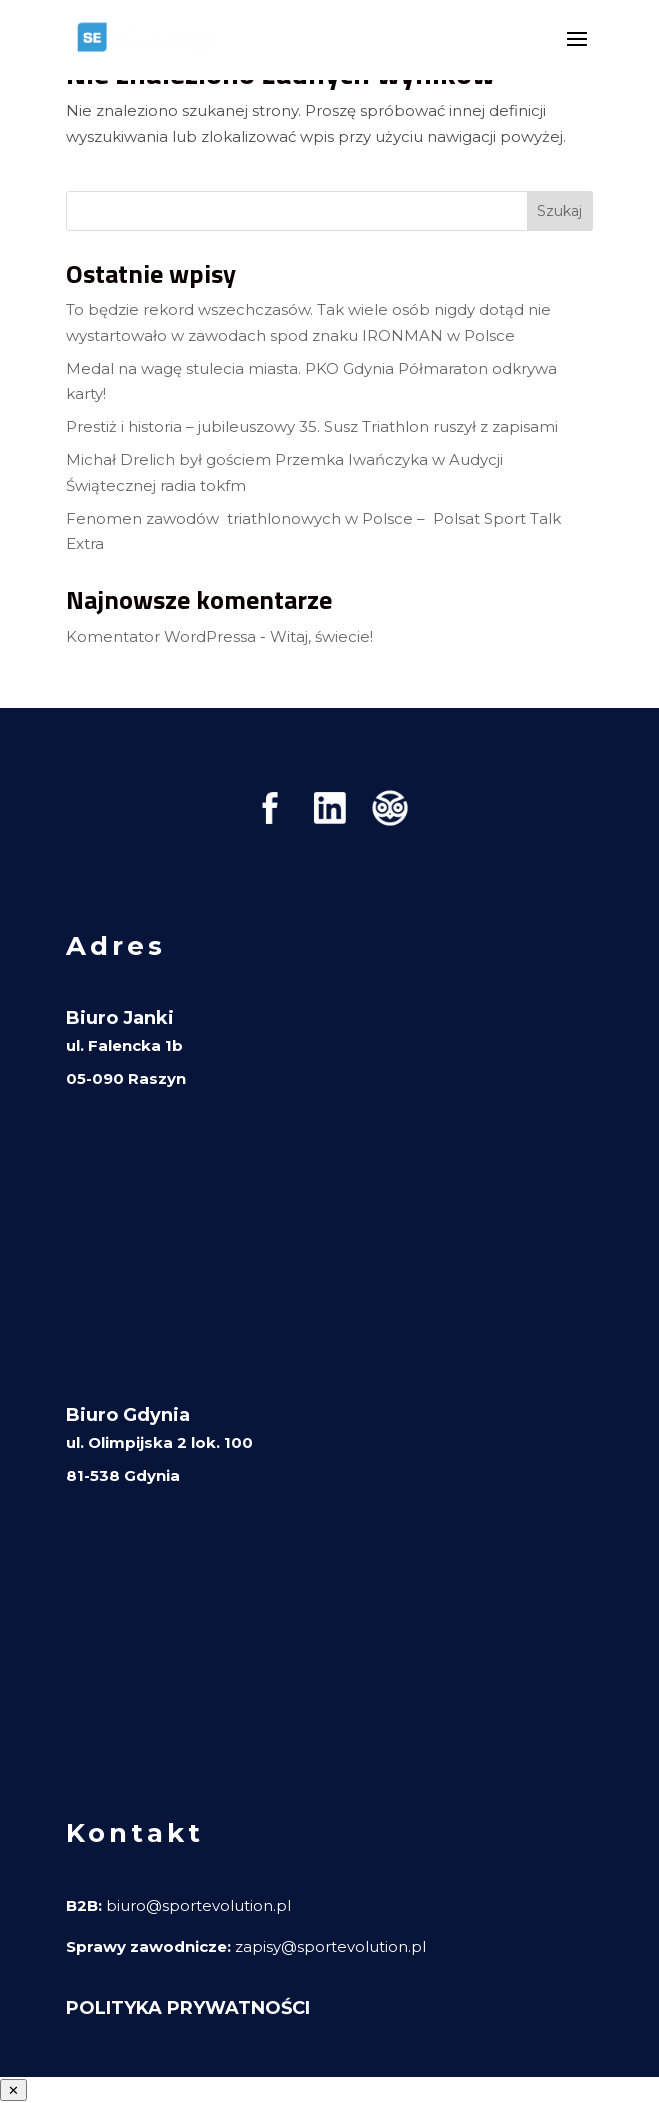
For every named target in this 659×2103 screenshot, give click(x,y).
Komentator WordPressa (161, 636)
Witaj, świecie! (321, 636)
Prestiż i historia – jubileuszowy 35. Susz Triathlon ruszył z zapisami (312, 426)
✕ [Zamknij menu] (13, 2090)
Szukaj (559, 211)
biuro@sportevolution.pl (198, 1905)
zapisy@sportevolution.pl (330, 1946)
